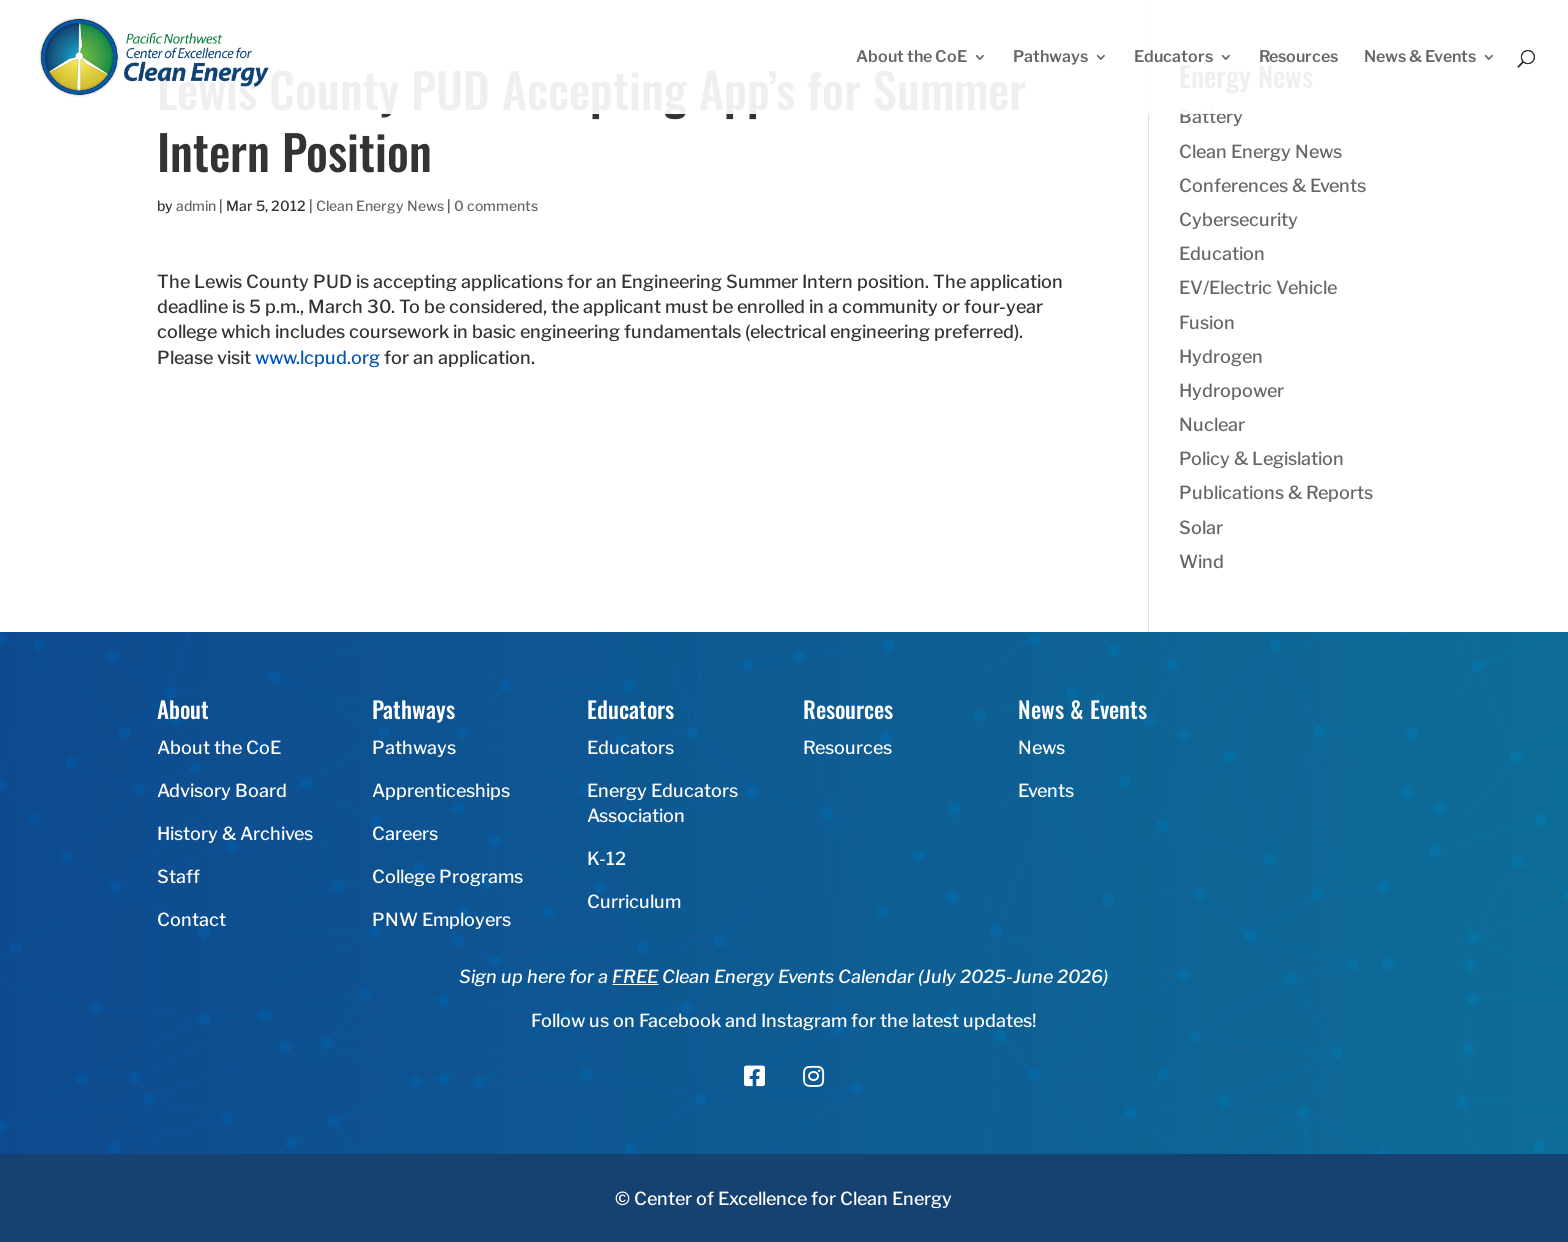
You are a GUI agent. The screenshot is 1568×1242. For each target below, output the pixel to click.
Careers (405, 833)
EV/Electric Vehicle (1258, 287)
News (1041, 747)
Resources (1298, 58)
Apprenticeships (441, 790)
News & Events (1420, 58)
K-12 (606, 858)
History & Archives (235, 833)
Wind (1201, 561)
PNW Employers (441, 919)
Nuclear (1212, 424)
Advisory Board (222, 790)
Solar (1201, 527)
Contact (191, 919)
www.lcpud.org (319, 357)
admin (196, 205)
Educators (1173, 58)
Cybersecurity (1238, 219)
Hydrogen (1221, 356)
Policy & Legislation (1261, 458)
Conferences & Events (1272, 185)
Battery (1211, 116)
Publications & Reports (1276, 492)
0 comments (496, 205)
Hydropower (1231, 390)
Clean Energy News (380, 205)
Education (1222, 253)
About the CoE (911, 58)
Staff (178, 876)
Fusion (1207, 322)
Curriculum (634, 901)
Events (1046, 790)
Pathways (1050, 58)
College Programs (447, 876)
